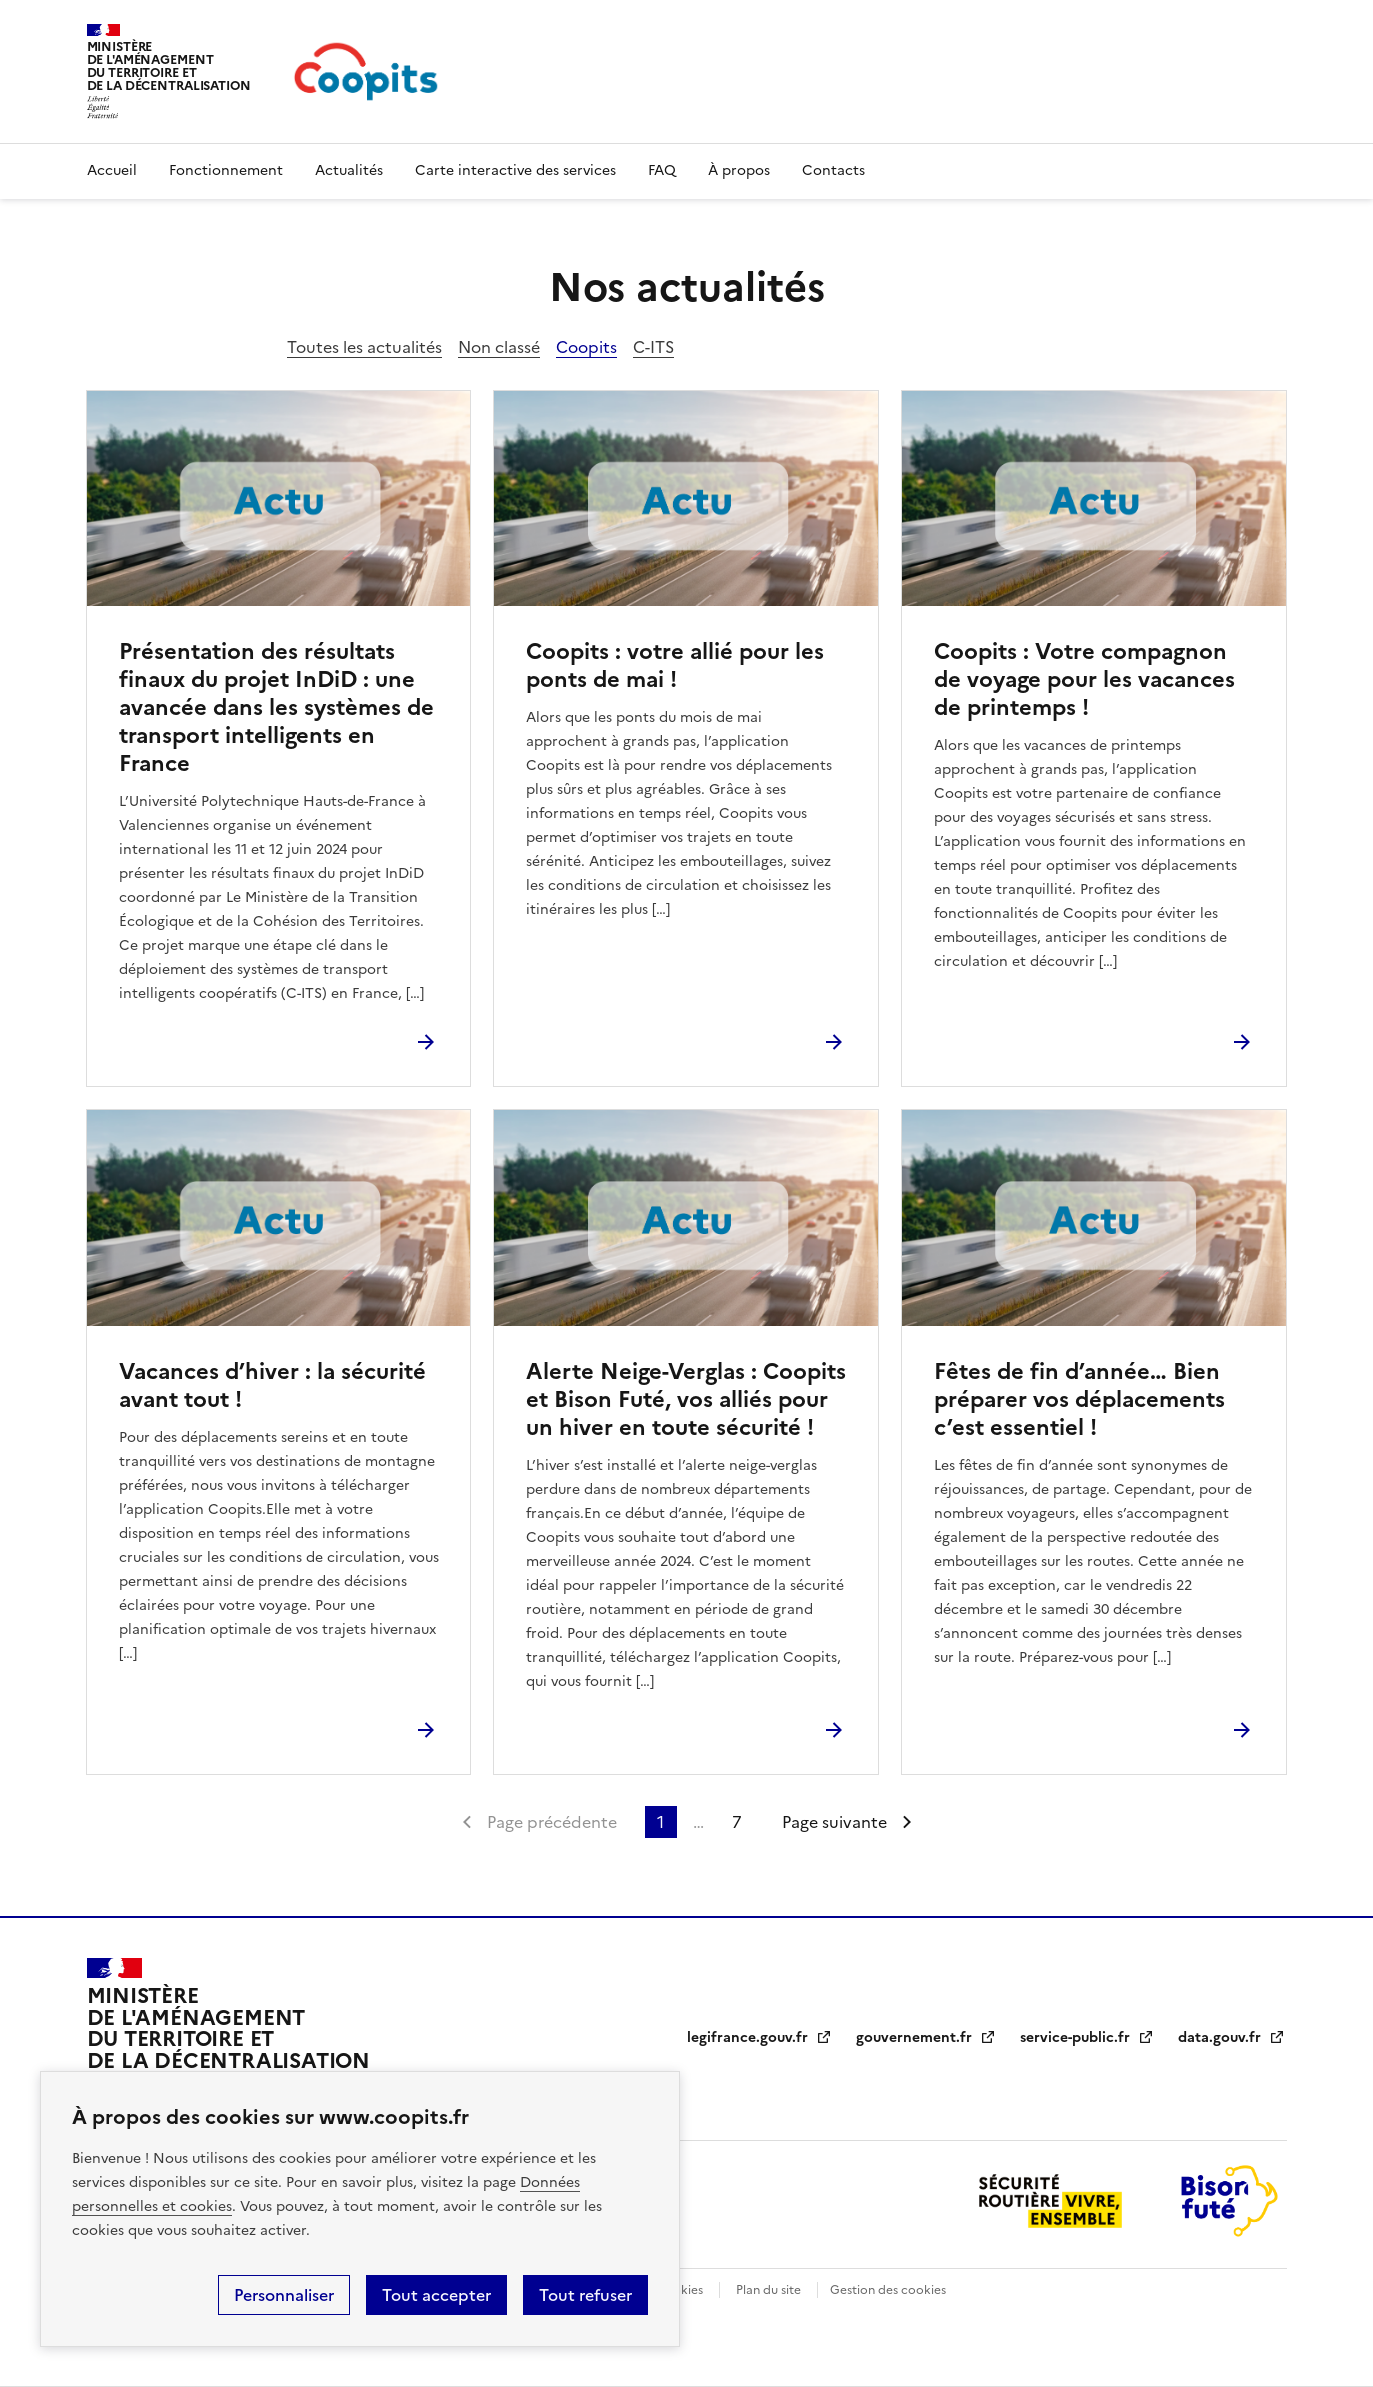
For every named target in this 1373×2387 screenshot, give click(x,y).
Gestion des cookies (888, 2290)
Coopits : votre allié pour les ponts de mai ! (675, 665)
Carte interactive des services (515, 170)
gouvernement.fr (926, 2037)
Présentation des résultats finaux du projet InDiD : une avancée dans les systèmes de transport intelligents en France (276, 707)
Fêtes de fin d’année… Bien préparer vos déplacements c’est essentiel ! (1079, 1399)
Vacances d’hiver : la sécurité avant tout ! (272, 1385)
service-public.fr (1087, 2037)
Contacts (833, 170)
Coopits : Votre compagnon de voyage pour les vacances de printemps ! (1084, 679)
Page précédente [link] (552, 1822)
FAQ (662, 170)
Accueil (112, 170)
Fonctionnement (226, 170)
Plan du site (768, 2290)
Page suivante (834, 1822)
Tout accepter (436, 2295)
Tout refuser (585, 2295)
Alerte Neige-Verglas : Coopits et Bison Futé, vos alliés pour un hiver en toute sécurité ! (686, 1399)
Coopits (586, 347)
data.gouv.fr (1231, 2037)
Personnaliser (284, 2295)
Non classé (499, 347)
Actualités (349, 170)
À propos (739, 170)
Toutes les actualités (364, 347)
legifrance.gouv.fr (759, 2037)
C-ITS (653, 347)
